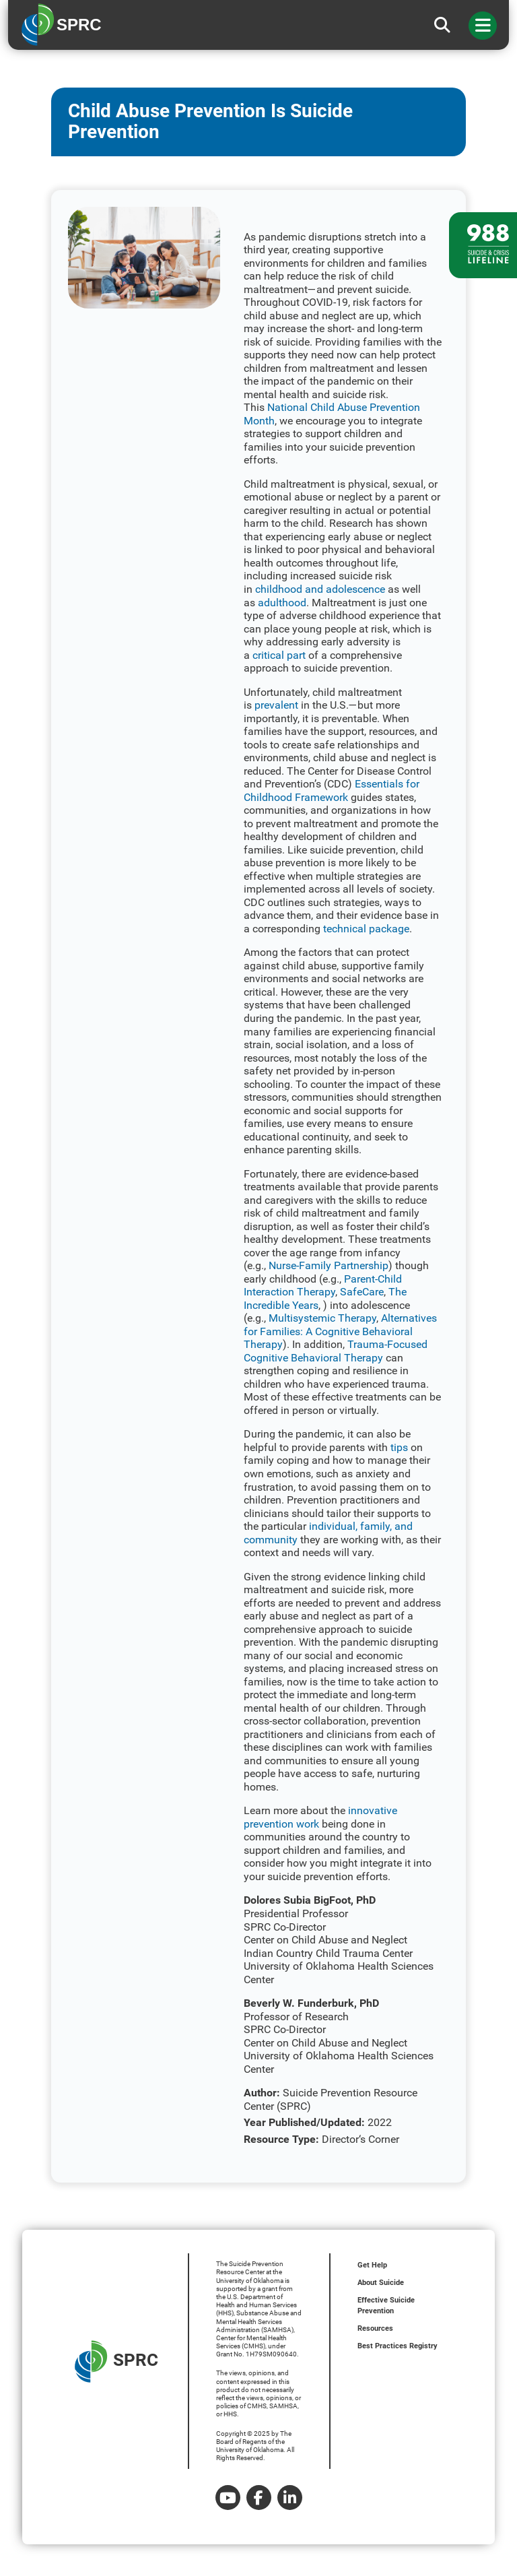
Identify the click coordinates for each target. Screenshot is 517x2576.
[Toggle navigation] (483, 25)
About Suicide (380, 2282)
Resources (375, 2328)
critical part (279, 655)
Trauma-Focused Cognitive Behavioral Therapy (335, 1351)
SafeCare (362, 1291)
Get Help (372, 2265)
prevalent (276, 705)
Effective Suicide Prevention (386, 2305)
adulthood (282, 602)
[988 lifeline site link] (483, 245)
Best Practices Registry (397, 2346)
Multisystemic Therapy (322, 1318)
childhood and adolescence (320, 589)
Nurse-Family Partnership (328, 1265)
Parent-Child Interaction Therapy (323, 1286)
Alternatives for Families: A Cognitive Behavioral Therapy (340, 1331)
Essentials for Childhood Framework (331, 790)
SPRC (116, 2361)
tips (399, 1447)
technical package (366, 928)
